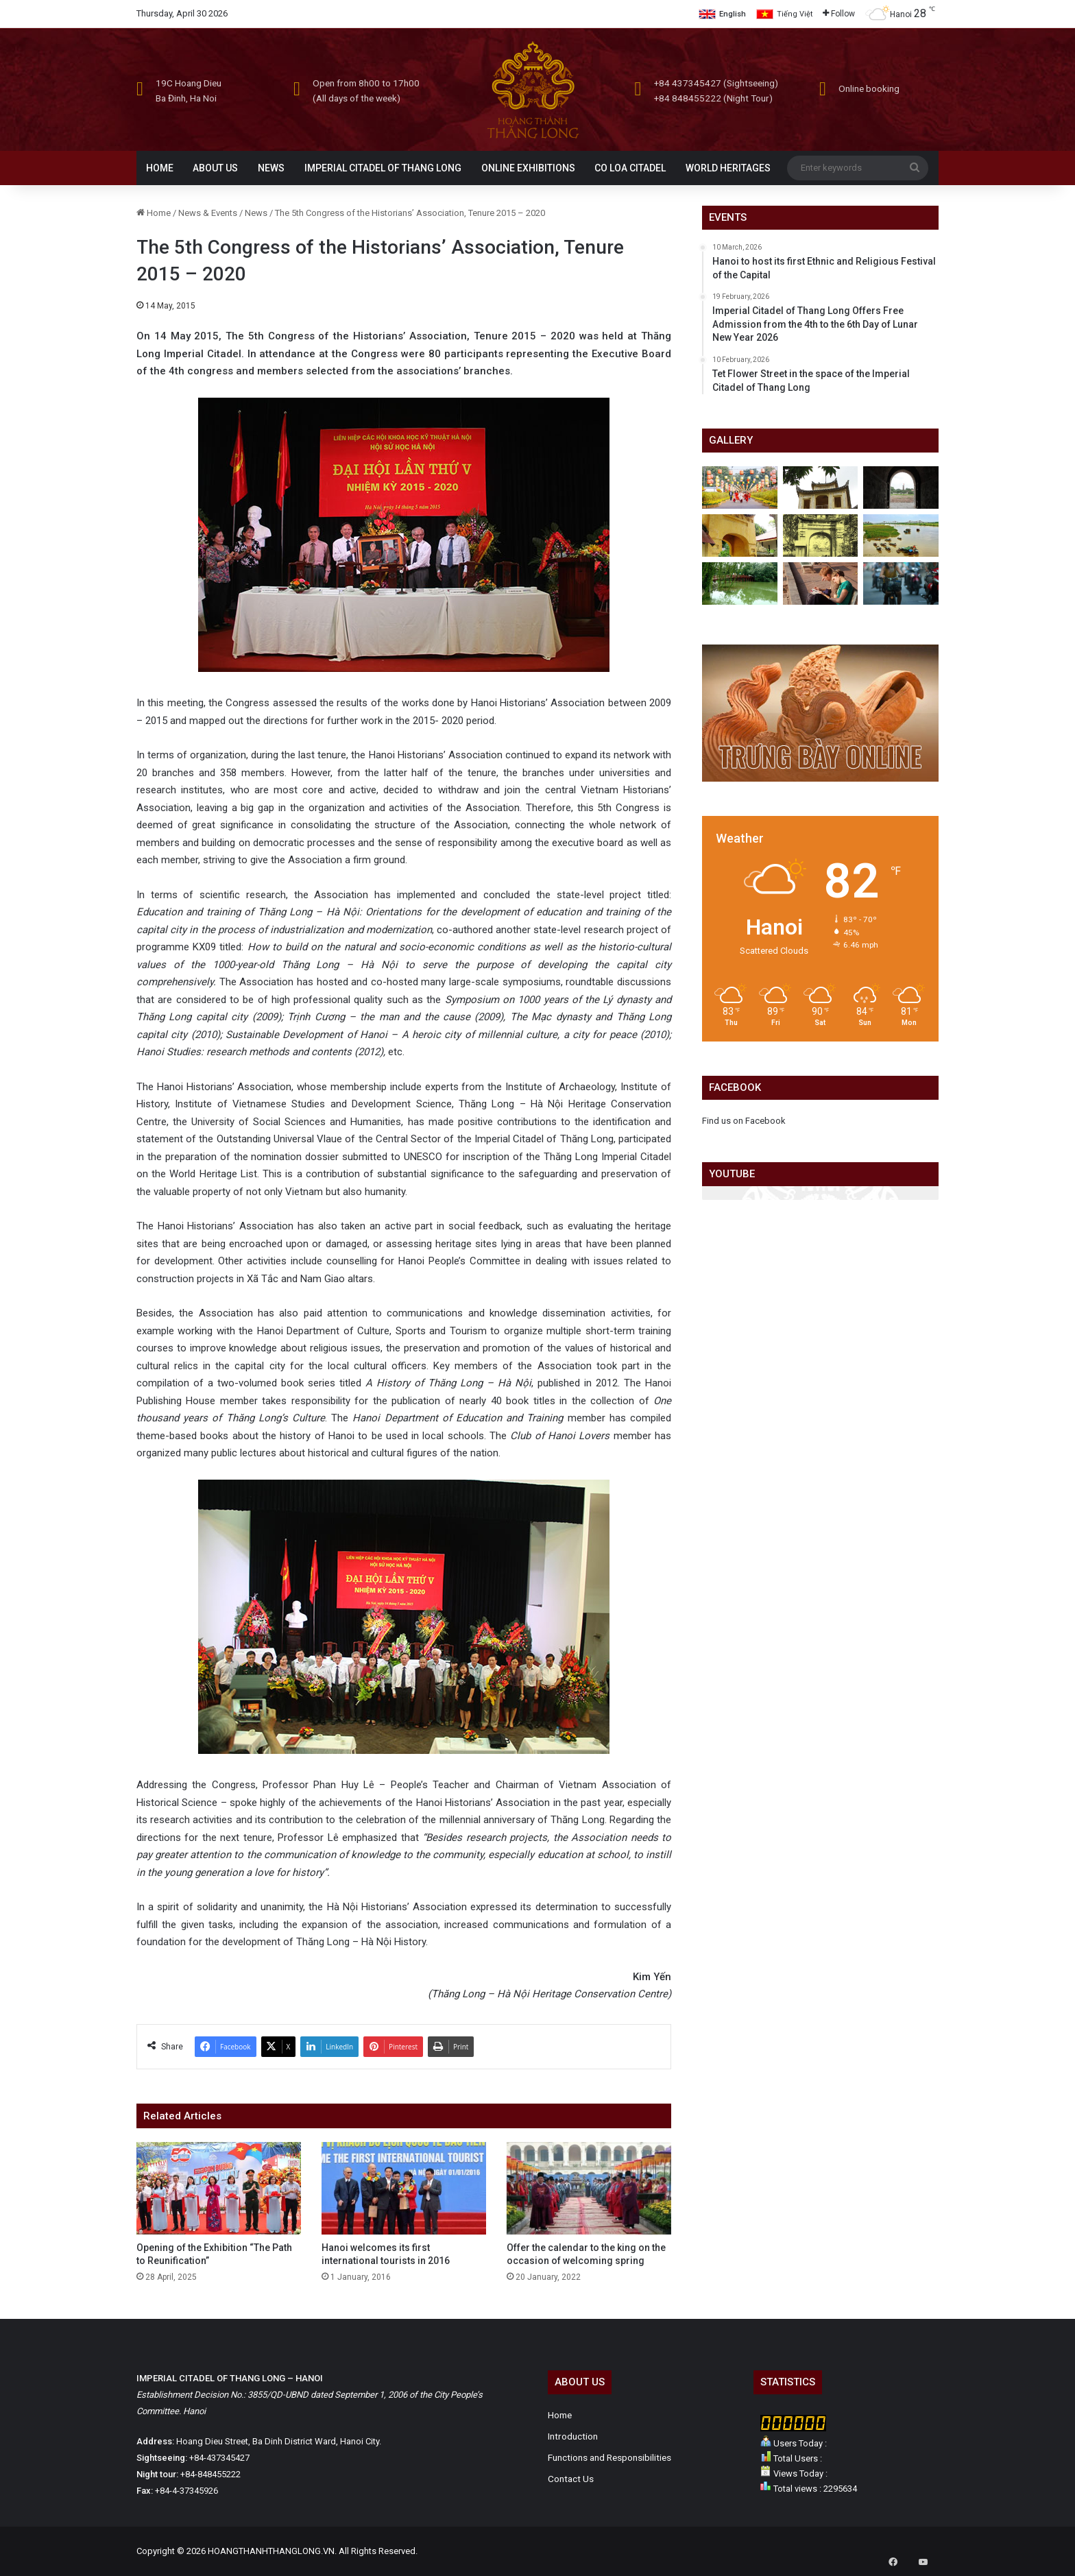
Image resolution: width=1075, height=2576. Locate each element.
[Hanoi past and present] (739, 583)
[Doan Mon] (901, 487)
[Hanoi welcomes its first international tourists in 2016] (404, 2188)
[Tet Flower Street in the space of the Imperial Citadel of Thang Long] (739, 487)
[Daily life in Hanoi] (901, 583)
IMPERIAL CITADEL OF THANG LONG (382, 167)
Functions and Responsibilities (609, 2457)
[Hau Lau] (820, 487)
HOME (159, 167)
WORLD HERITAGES (728, 167)
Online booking (868, 88)
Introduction (573, 2436)
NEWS (271, 167)
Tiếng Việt (794, 14)
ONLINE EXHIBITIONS (528, 167)
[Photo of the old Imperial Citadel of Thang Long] (820, 535)
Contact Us (571, 2478)
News (256, 213)
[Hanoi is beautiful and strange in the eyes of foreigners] (820, 583)
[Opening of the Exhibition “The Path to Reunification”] (218, 2188)
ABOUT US (215, 167)
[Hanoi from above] (901, 535)
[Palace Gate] (739, 535)
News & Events (207, 213)
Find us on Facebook (744, 1121)
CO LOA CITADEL (630, 167)
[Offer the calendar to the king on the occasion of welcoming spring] (589, 2188)
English (732, 14)
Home (153, 213)
